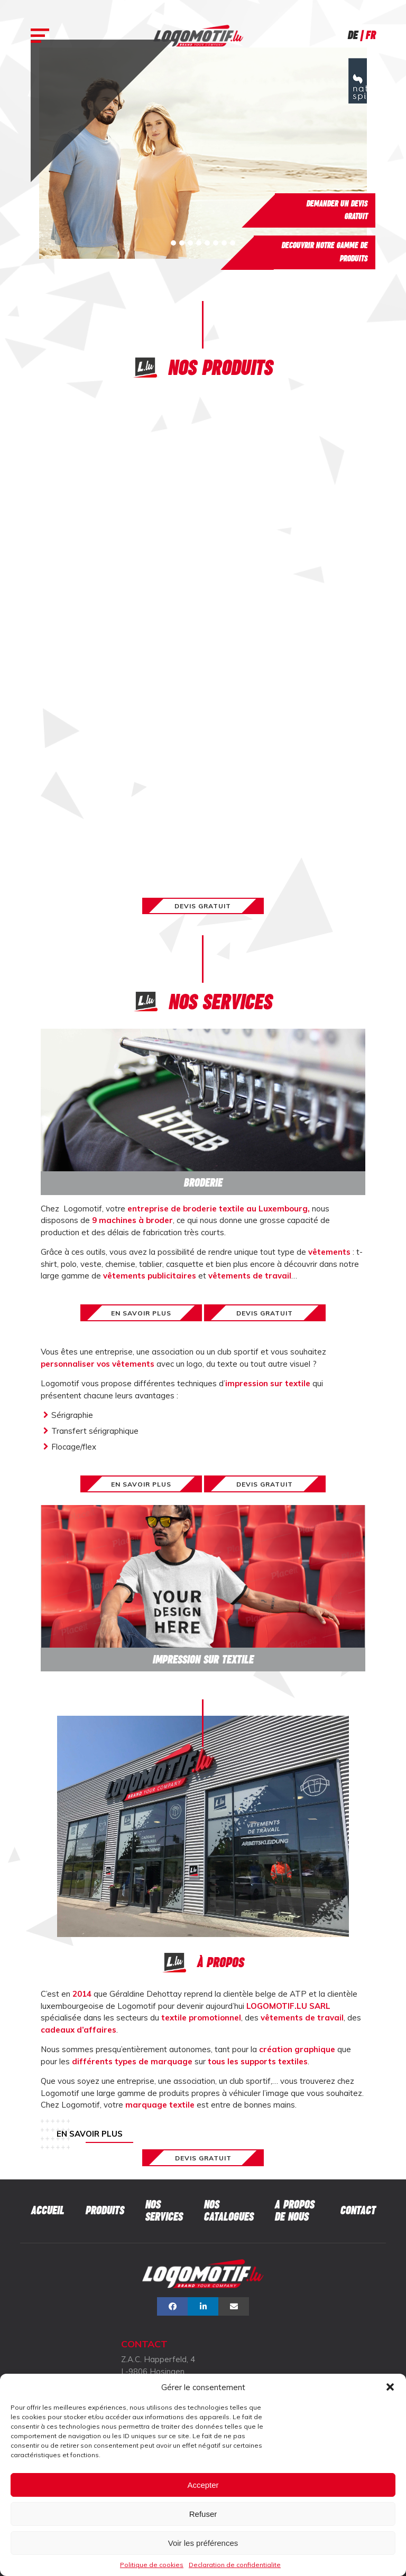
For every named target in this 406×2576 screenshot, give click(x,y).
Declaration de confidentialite (235, 2565)
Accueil (47, 2210)
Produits (104, 2210)
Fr (370, 35)
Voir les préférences (203, 2543)
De (352, 35)
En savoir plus (90, 2134)
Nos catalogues (228, 2210)
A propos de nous (294, 2210)
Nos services (163, 2210)
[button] (390, 2387)
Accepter (202, 2484)
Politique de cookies (151, 2565)
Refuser (203, 2513)
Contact (357, 2210)
